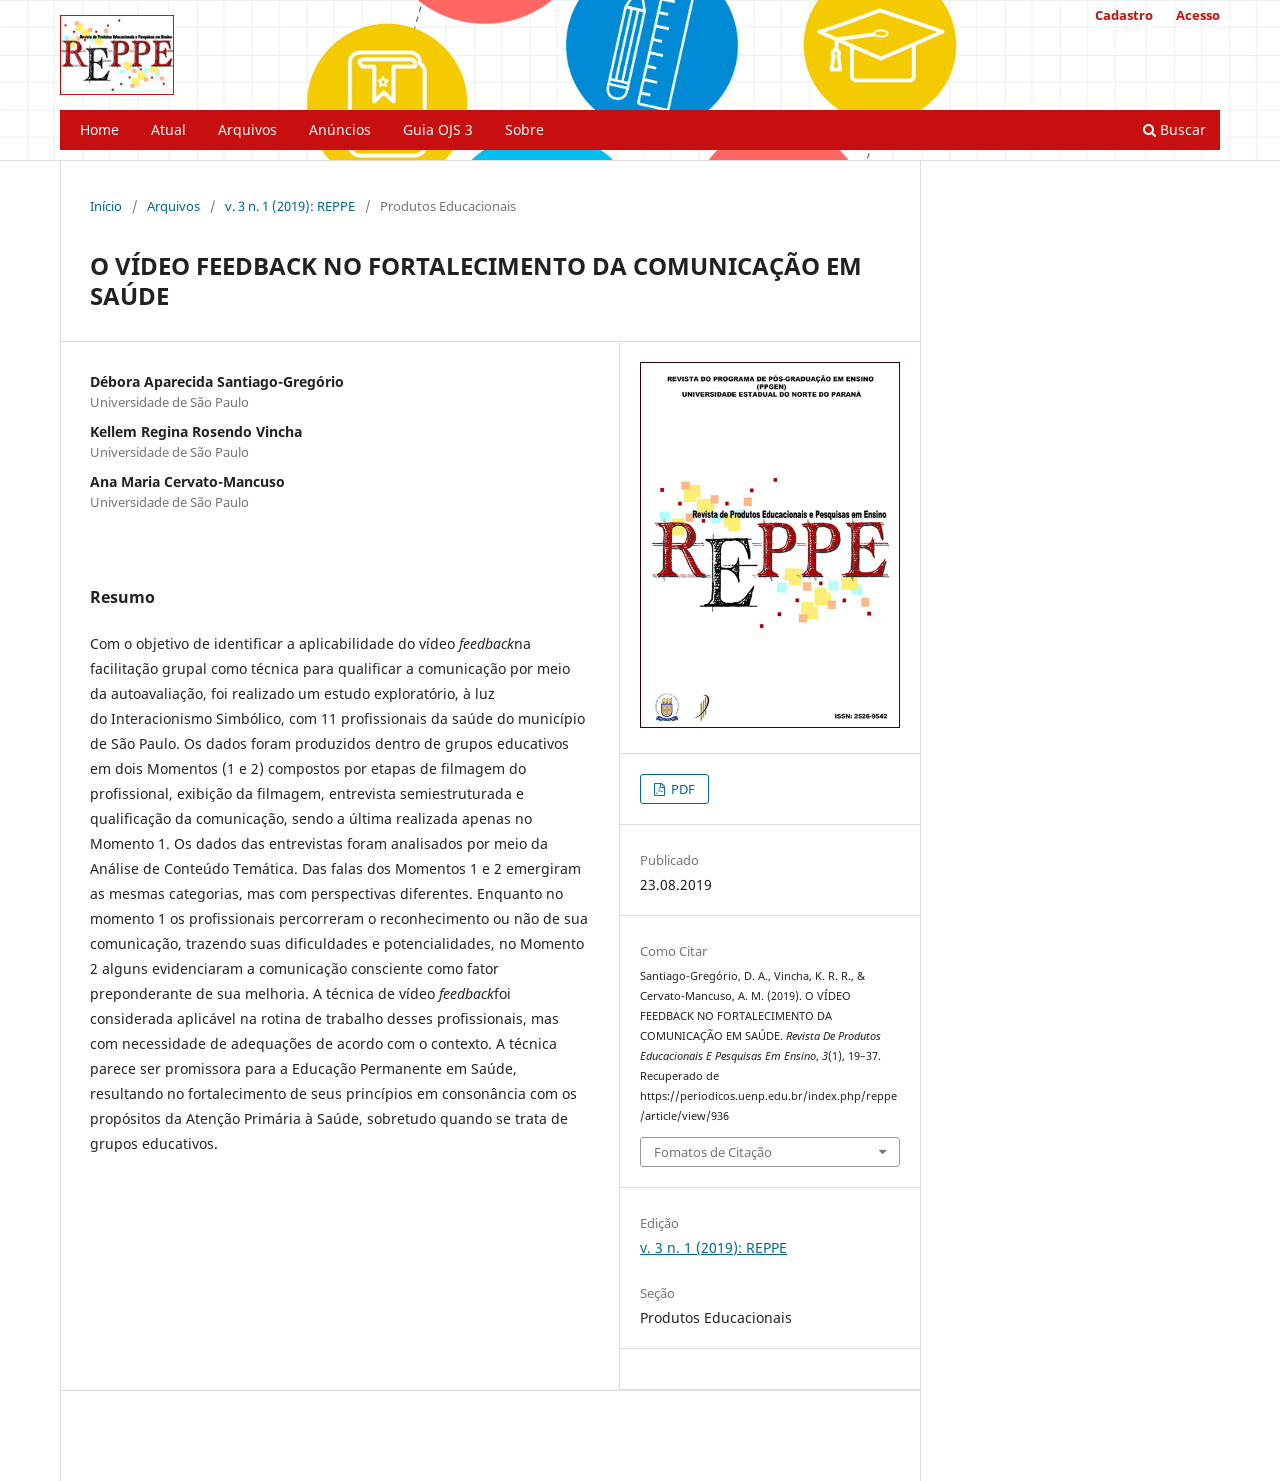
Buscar (1174, 129)
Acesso (1198, 15)
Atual (168, 129)
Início (106, 206)
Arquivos (247, 129)
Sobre (524, 129)
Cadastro (1124, 15)
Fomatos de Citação (713, 1152)
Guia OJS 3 (438, 129)
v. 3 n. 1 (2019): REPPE (290, 206)
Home (99, 129)
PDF (681, 789)
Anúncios (340, 129)
